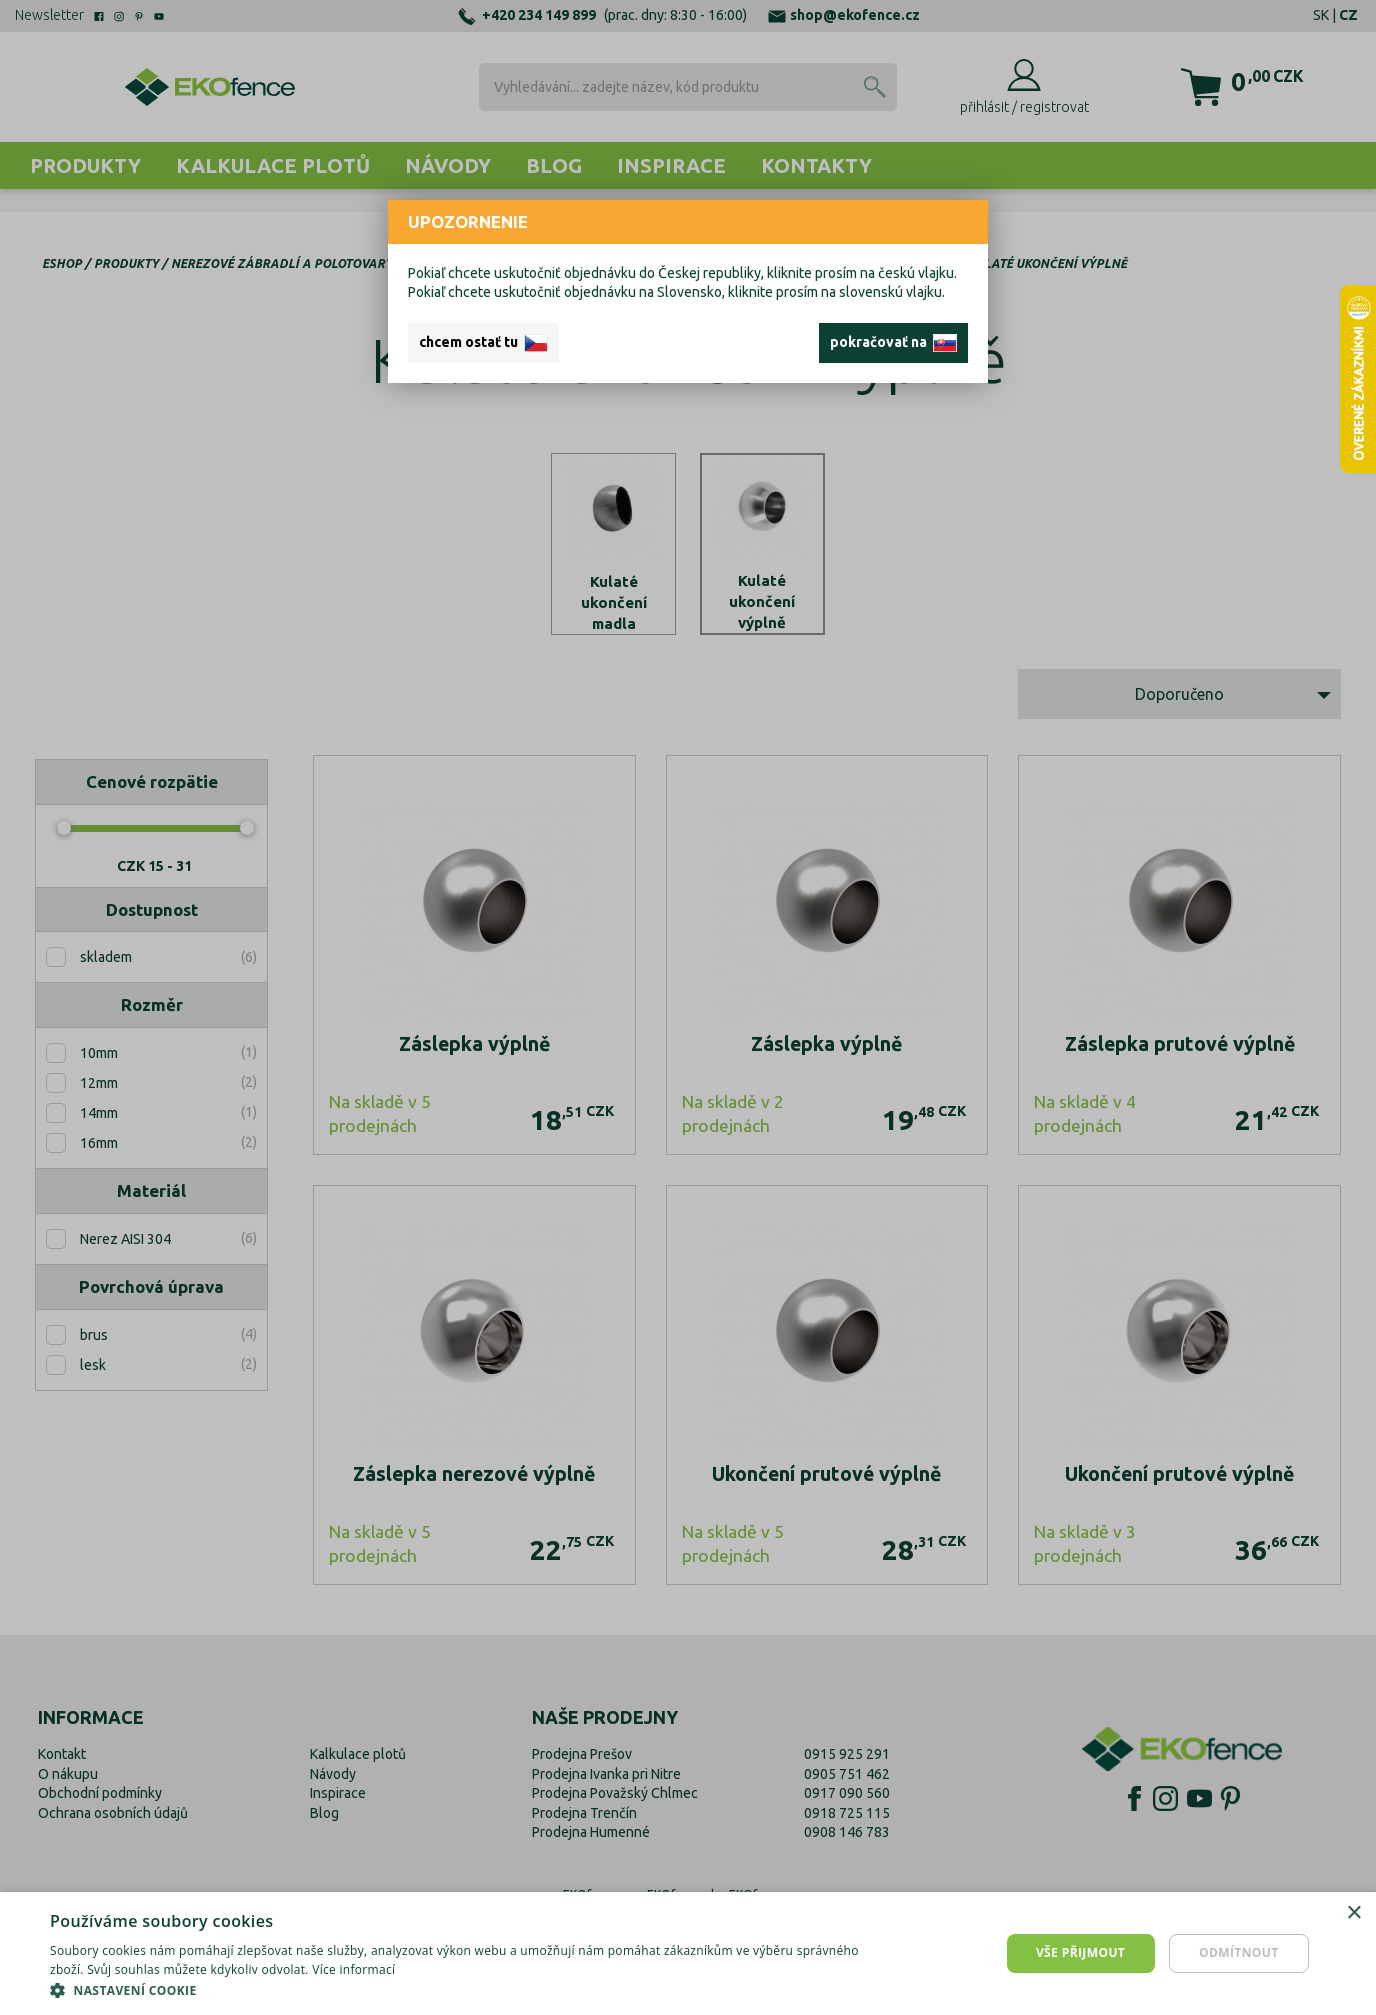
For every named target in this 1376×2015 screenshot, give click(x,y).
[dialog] (688, 1953)
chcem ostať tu (483, 343)
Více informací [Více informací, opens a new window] (353, 1969)
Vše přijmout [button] (1080, 1952)
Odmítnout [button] (1239, 1952)
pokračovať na (893, 343)
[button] (461, 1990)
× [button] (1353, 1913)
